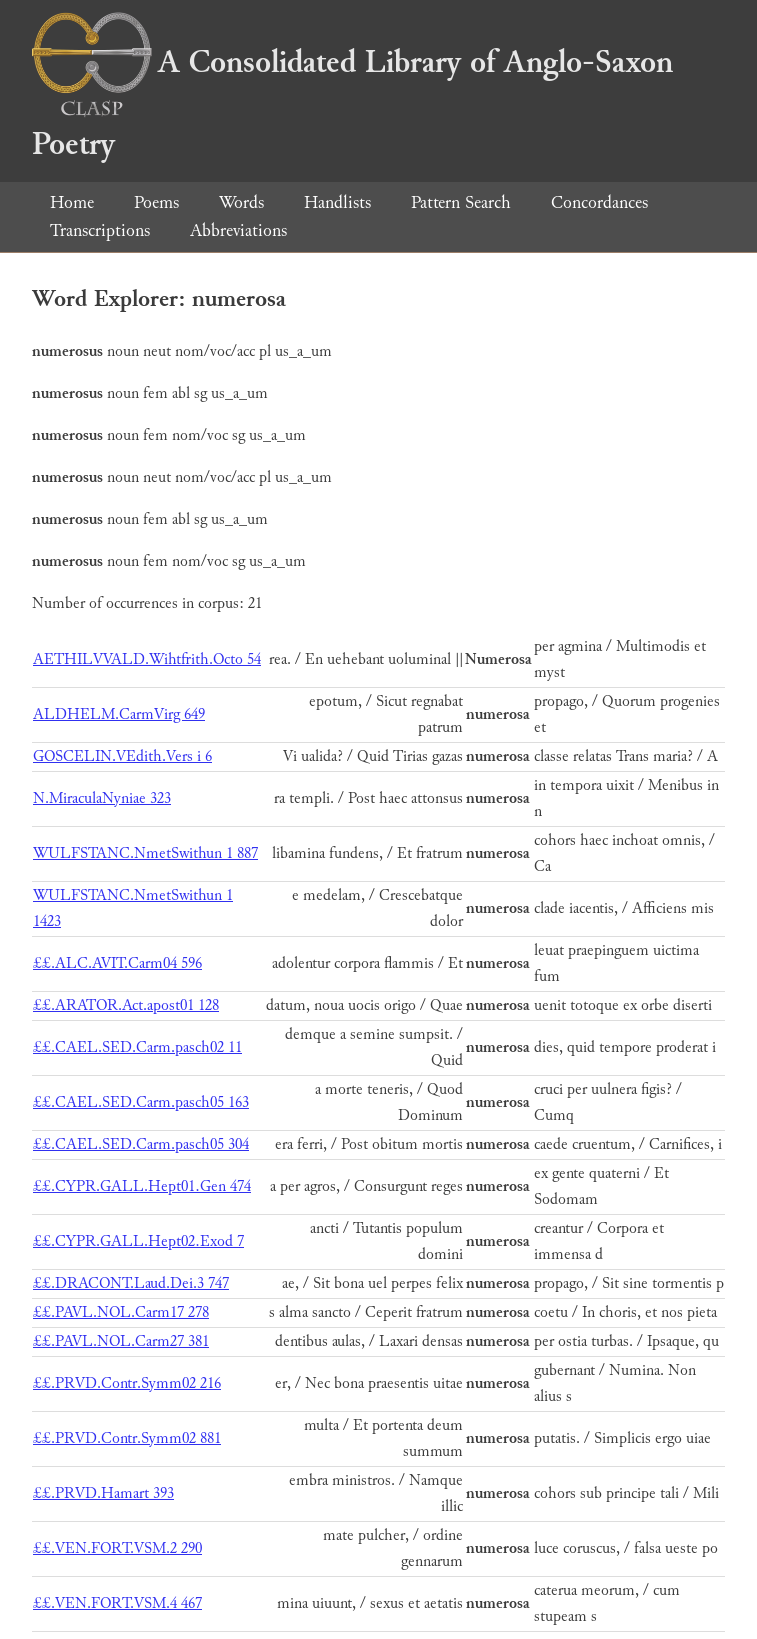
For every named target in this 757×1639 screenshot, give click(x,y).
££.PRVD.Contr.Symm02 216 (127, 1383)
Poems (156, 202)
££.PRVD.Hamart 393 (103, 1493)
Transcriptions (100, 230)
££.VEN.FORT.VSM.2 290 (117, 1548)
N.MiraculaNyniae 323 (102, 798)
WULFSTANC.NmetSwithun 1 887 (145, 853)
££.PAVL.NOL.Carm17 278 (121, 1312)
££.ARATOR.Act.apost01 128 (126, 1005)
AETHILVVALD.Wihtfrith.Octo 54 (147, 659)
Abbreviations (238, 230)
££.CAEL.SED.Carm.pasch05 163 (141, 1102)
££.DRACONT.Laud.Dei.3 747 (131, 1283)
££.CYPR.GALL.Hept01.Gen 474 (142, 1186)
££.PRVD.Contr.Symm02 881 (127, 1438)
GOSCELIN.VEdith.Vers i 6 (122, 756)
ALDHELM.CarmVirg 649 (119, 714)
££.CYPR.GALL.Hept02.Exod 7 (138, 1241)
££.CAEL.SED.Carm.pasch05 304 (141, 1144)
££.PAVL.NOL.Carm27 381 (121, 1341)
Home (72, 202)
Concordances (599, 202)
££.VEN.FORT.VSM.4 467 (117, 1603)
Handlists (337, 202)
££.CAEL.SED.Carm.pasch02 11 (137, 1047)
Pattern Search (461, 202)
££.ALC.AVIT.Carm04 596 (117, 963)
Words (241, 202)
